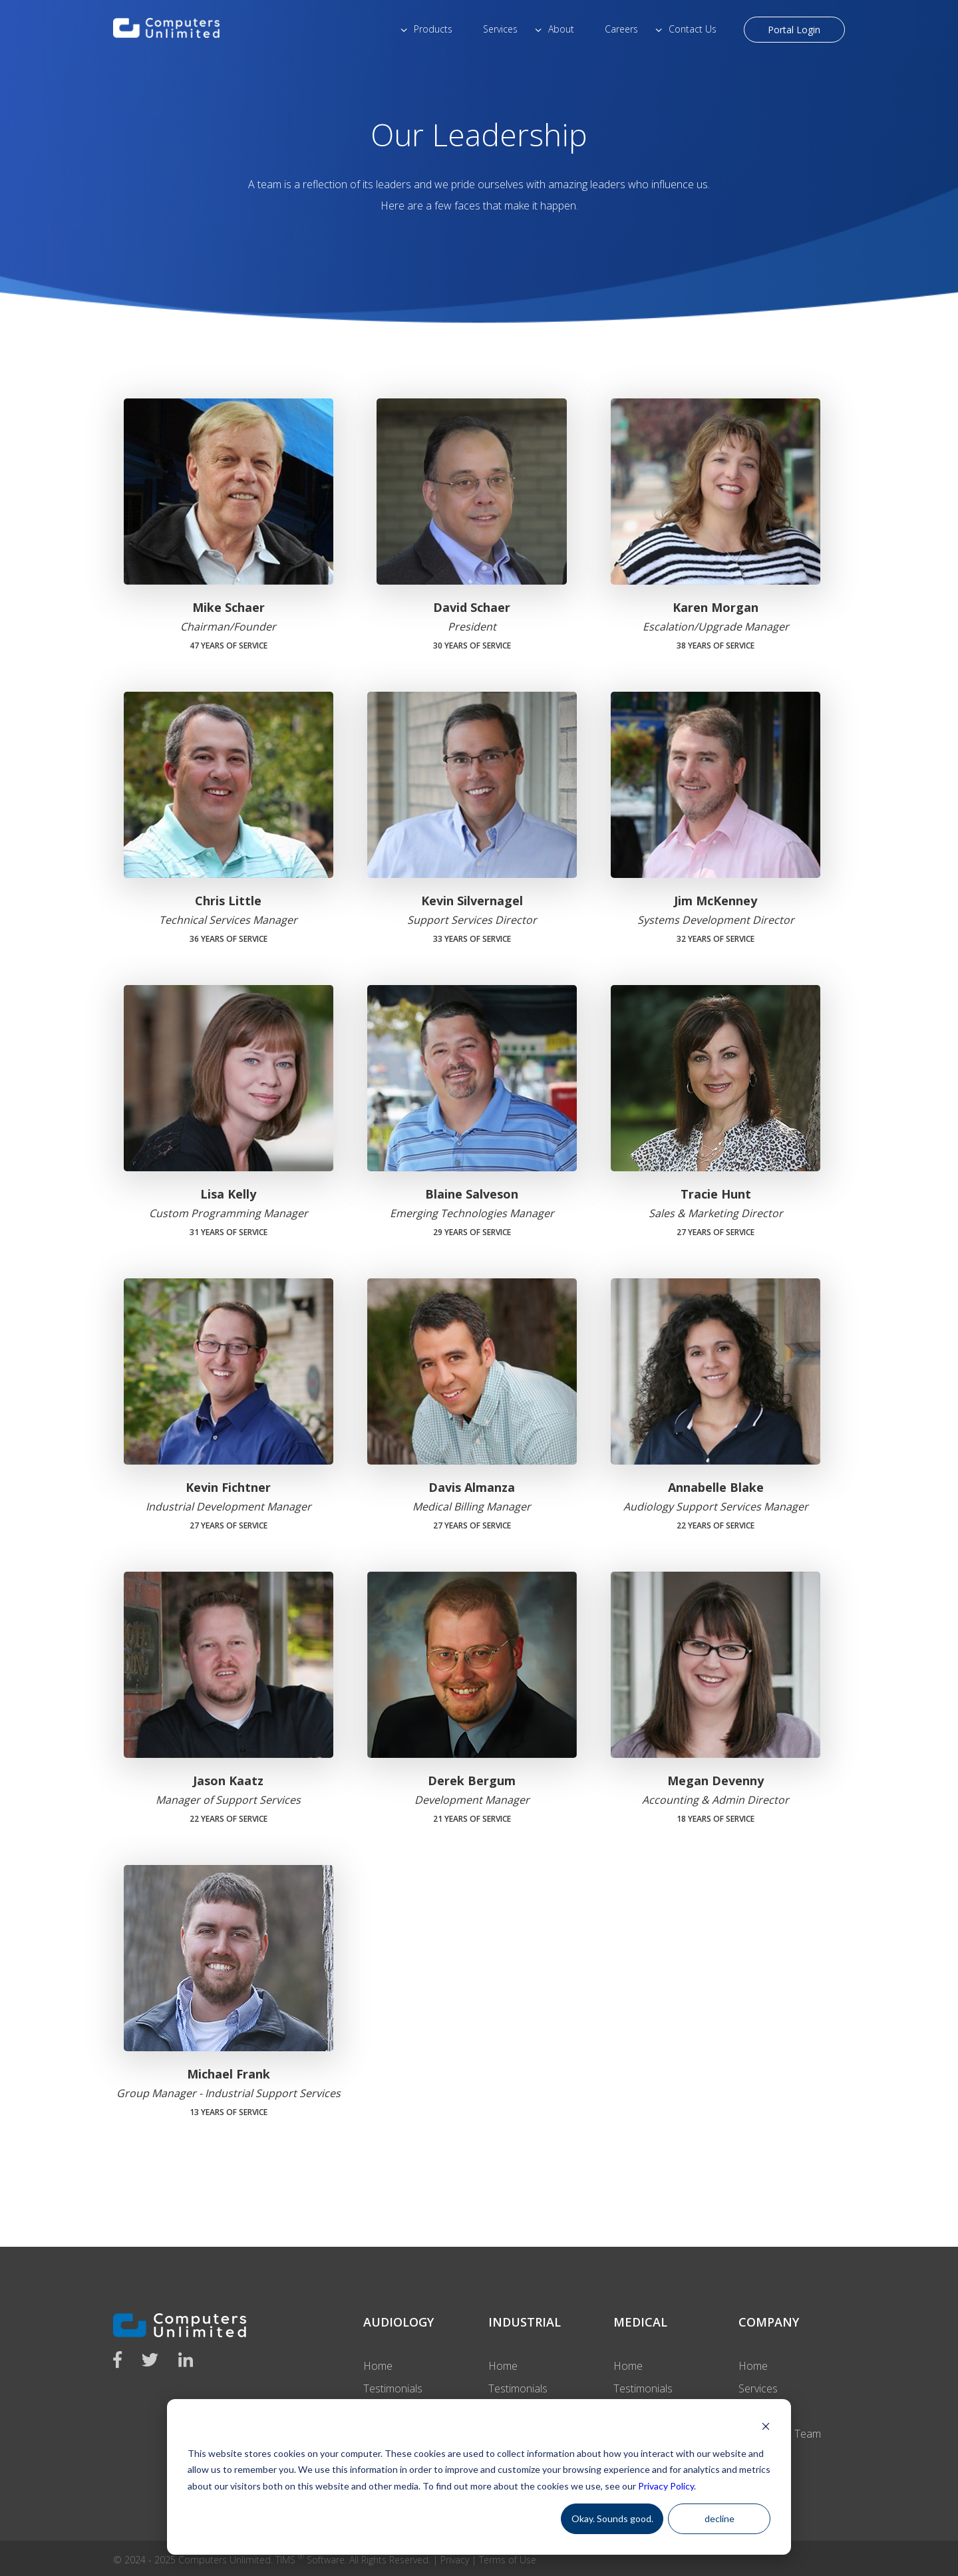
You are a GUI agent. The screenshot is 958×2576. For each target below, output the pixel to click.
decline (719, 2518)
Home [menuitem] (378, 2366)
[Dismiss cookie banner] (765, 2428)
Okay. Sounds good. (612, 2518)
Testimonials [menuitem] (392, 2388)
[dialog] (479, 2477)
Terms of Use (507, 2559)
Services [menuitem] (500, 29)
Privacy (454, 2559)
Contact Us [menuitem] (693, 29)
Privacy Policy (666, 2486)
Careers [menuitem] (621, 29)
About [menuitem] (561, 29)
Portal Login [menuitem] (794, 29)
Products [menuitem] (433, 29)
